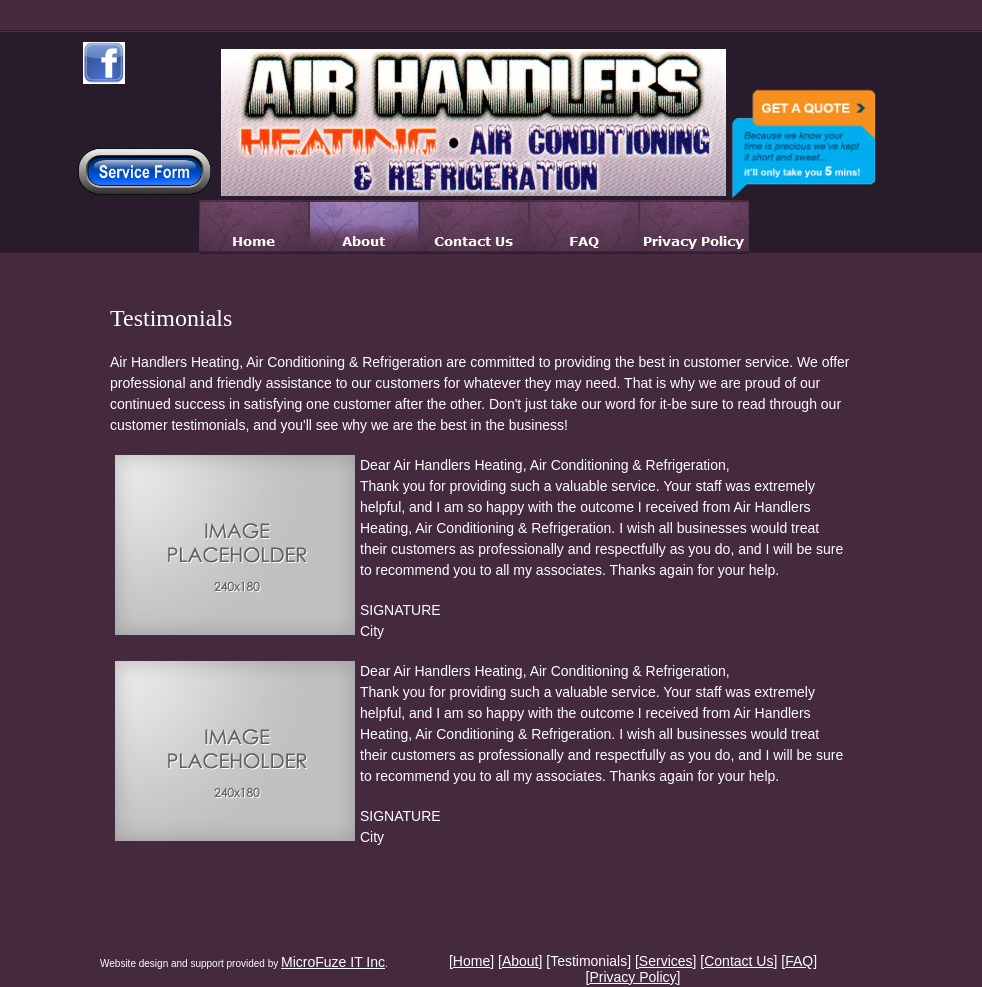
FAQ (799, 961)
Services (666, 961)
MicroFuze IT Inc (333, 962)
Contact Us (738, 961)
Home (471, 961)
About (520, 961)
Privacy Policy (632, 977)
